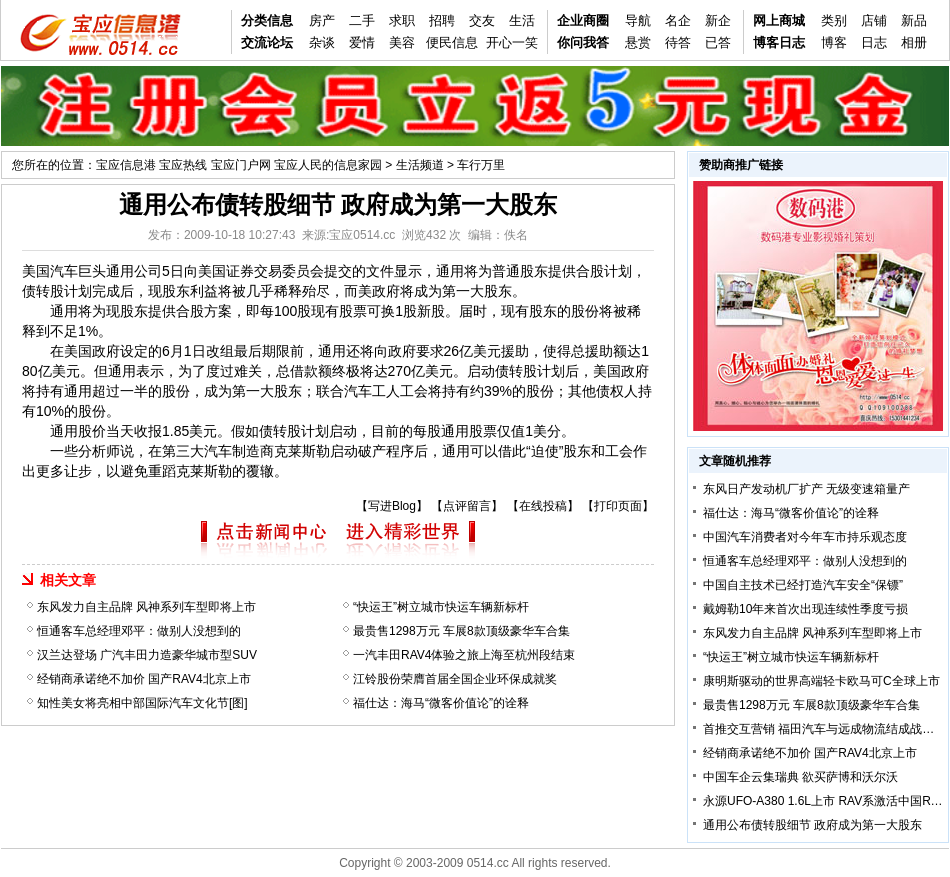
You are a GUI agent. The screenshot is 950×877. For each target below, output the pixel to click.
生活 (522, 20)
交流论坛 (267, 42)
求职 (402, 20)
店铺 (874, 20)
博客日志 (779, 42)
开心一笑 (512, 42)
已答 (718, 42)
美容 (402, 42)
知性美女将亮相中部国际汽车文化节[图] (142, 703)
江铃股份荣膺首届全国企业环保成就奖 (455, 679)
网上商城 (779, 20)
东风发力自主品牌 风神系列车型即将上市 (146, 607)
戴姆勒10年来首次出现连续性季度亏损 (805, 609)
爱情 (362, 42)
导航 (638, 20)
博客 (834, 42)
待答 (678, 42)
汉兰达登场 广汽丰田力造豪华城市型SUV (147, 655)
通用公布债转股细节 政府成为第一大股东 (812, 825)
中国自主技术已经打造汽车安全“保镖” (803, 585)
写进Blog (392, 506)
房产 (322, 20)
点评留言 (467, 506)
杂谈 (322, 42)
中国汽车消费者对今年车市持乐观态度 (805, 537)
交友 (482, 20)
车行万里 (481, 165)
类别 (834, 20)
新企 (718, 20)
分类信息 (267, 20)
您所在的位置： (54, 165)
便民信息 (452, 42)
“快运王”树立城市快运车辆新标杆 (441, 607)
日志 (874, 42)
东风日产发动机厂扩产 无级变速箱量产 (806, 489)
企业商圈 (583, 20)
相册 (914, 42)
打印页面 (618, 506)
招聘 (442, 20)
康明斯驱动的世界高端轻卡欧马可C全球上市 (821, 681)
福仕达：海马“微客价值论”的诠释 (441, 703)
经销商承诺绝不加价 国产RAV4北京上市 (144, 679)
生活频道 (420, 165)
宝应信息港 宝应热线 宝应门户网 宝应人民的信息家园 (239, 165)
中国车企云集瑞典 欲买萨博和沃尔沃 (800, 777)
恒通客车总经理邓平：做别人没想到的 (139, 631)
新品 (914, 20)
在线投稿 (543, 506)
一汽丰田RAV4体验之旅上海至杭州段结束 (464, 655)
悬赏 (638, 42)
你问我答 (583, 42)
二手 (362, 20)
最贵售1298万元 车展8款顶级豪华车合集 (461, 631)
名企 (678, 20)
